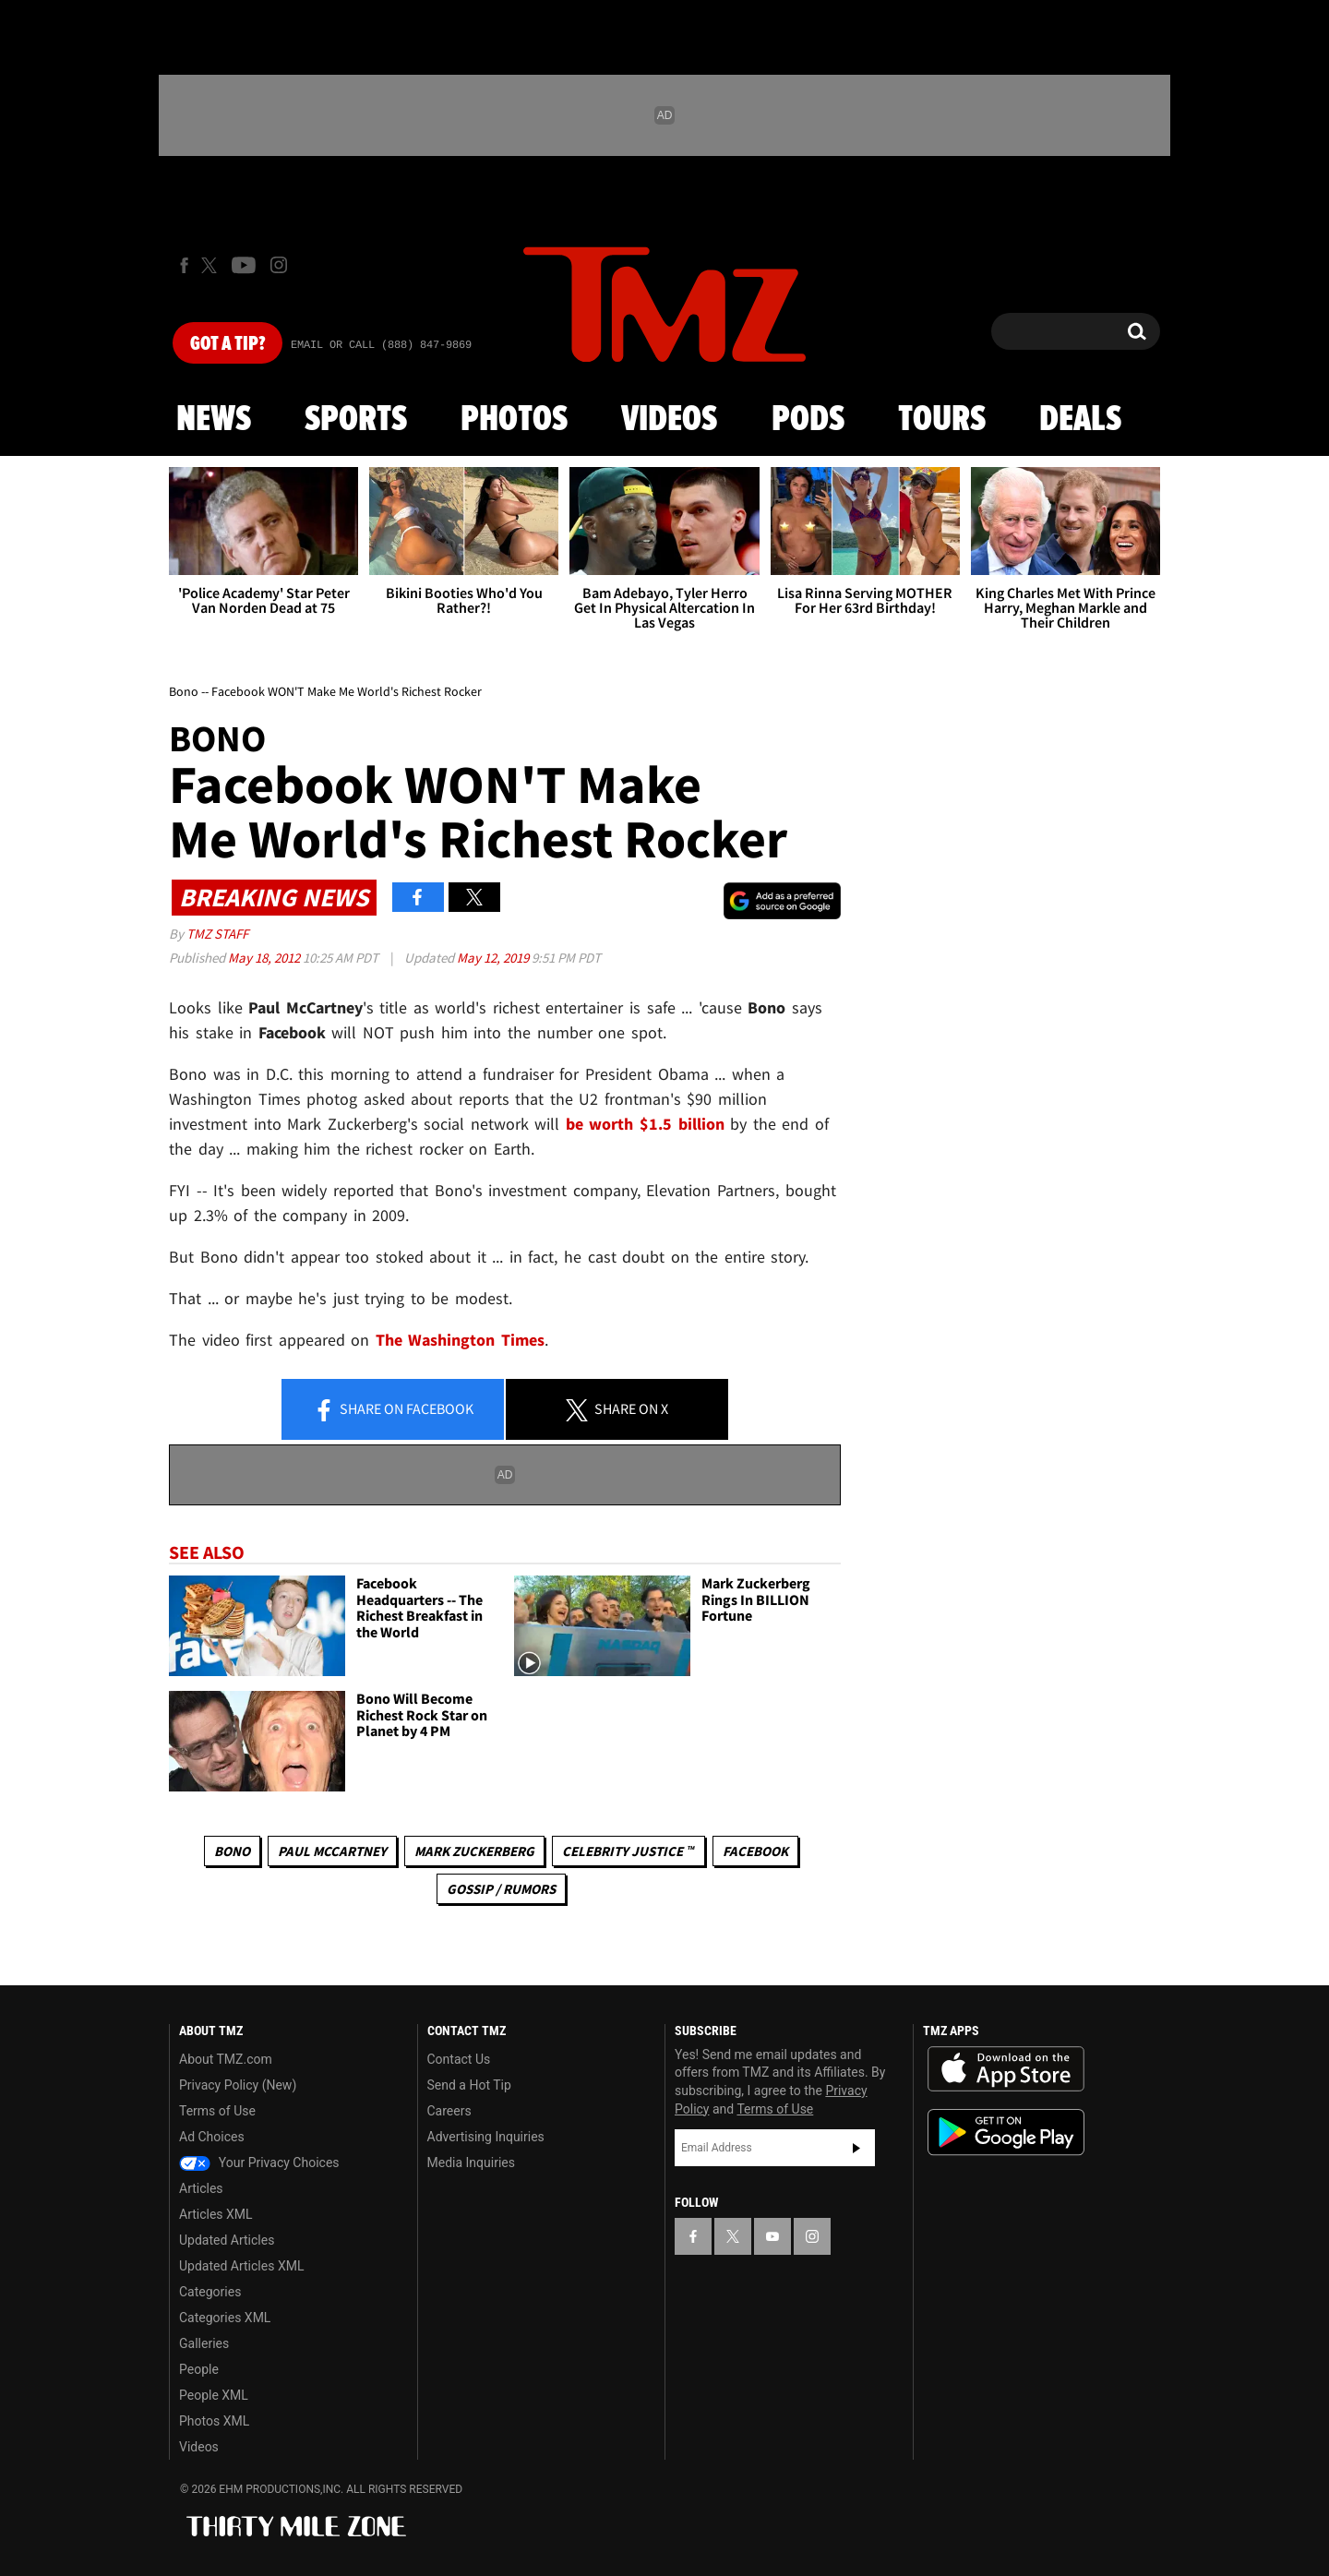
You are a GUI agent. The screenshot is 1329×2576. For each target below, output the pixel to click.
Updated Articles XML (241, 2265)
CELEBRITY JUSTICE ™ (628, 1851)
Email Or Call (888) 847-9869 (381, 345)
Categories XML (224, 2317)
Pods (808, 420)
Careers (449, 2110)
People (199, 2369)
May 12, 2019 (494, 957)
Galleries (204, 2343)
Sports (356, 420)
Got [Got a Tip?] (227, 344)
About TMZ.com (225, 2059)
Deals (1080, 420)
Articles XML (216, 2214)
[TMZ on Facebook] (184, 265)
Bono (232, 1851)
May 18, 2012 (265, 957)
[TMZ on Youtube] (243, 265)
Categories (210, 2291)
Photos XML (214, 2421)
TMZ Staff (217, 933)
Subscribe (856, 2147)
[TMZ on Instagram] (278, 265)
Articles (201, 2188)
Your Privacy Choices (259, 2162)
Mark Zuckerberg (474, 1851)
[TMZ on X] (211, 265)
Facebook (755, 1851)
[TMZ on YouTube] (772, 2236)
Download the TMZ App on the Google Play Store (1006, 2132)
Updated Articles (226, 2240)
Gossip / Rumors (501, 1889)
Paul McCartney (332, 1851)
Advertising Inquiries (486, 2136)
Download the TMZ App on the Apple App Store (1006, 2069)
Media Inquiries (471, 2162)
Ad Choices (212, 2136)
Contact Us (459, 2059)
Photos (514, 420)
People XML (213, 2395)
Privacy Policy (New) (237, 2085)
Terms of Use (217, 2110)
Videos (669, 420)
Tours (942, 420)
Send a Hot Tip (469, 2085)
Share (393, 1410)
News (213, 420)
